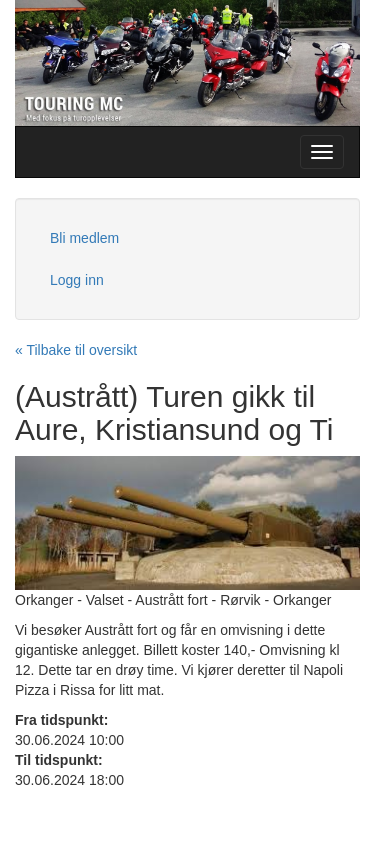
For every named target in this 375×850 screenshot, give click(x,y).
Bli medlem (84, 238)
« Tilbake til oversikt (76, 350)
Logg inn (77, 280)
